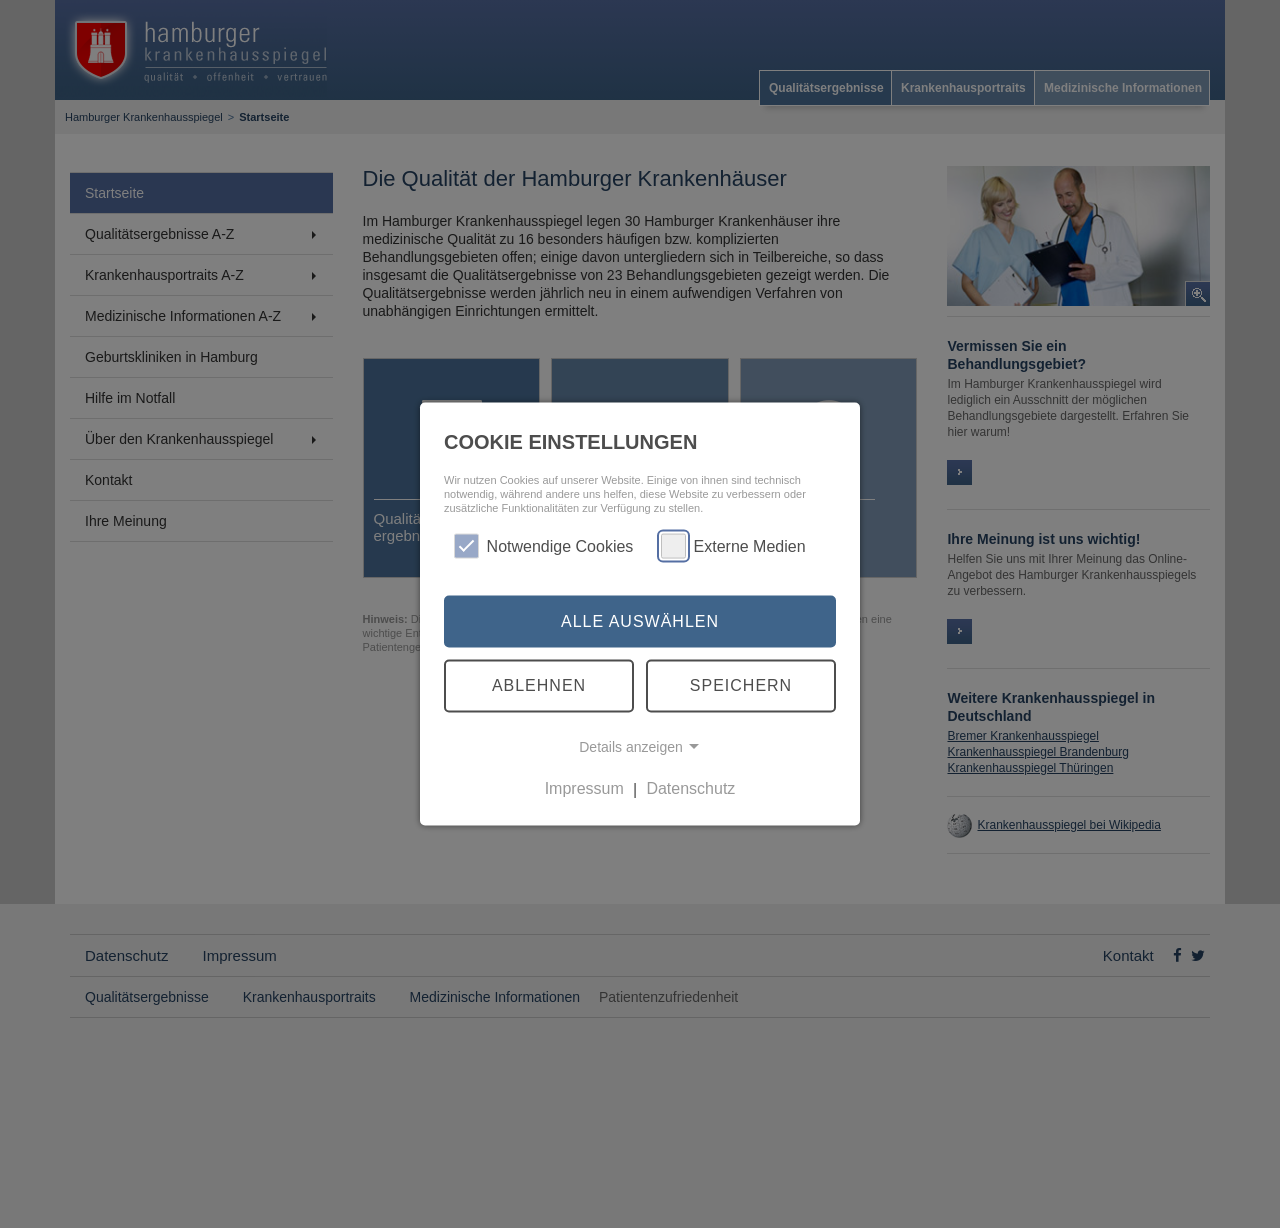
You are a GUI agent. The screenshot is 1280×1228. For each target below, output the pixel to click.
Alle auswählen (640, 620)
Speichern (741, 685)
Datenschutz (690, 788)
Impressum (584, 788)
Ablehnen (539, 685)
